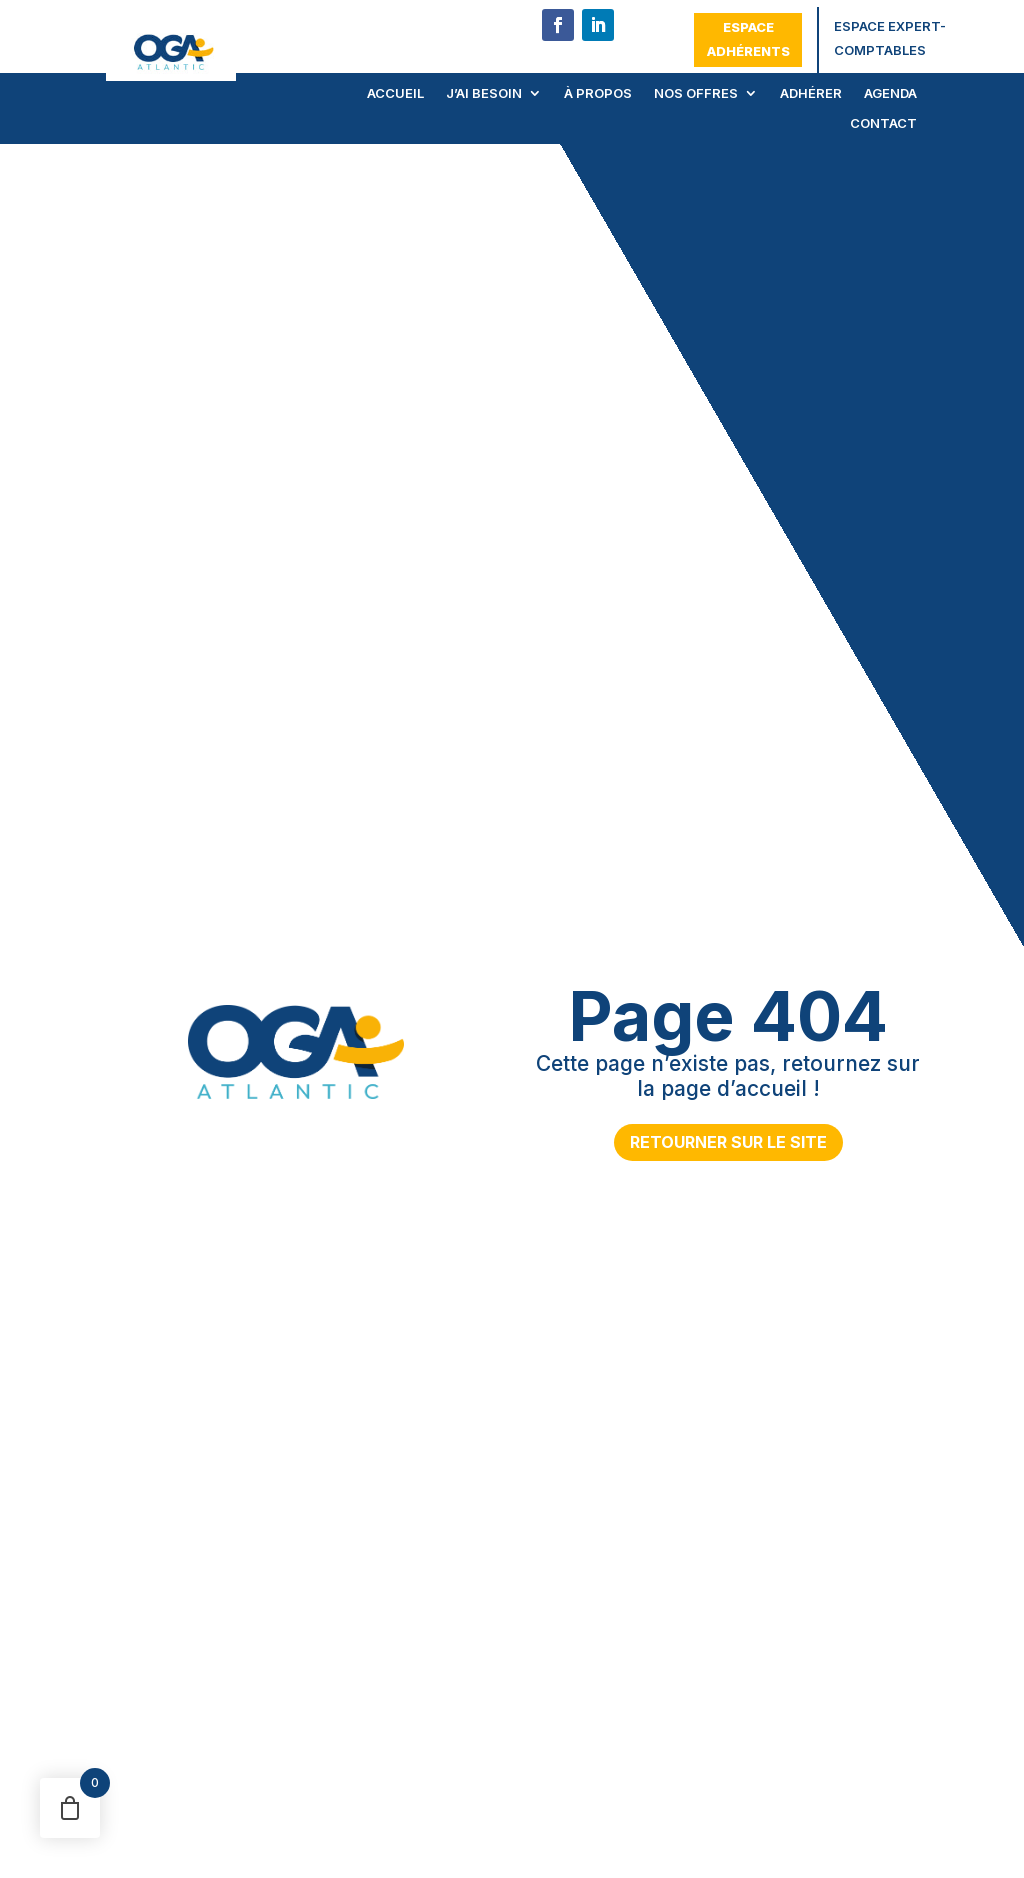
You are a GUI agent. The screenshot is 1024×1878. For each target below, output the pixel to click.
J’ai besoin (484, 93)
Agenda (890, 93)
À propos (598, 93)
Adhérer (811, 93)
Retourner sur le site (728, 1142)
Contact (883, 123)
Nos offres (696, 93)
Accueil (395, 93)
